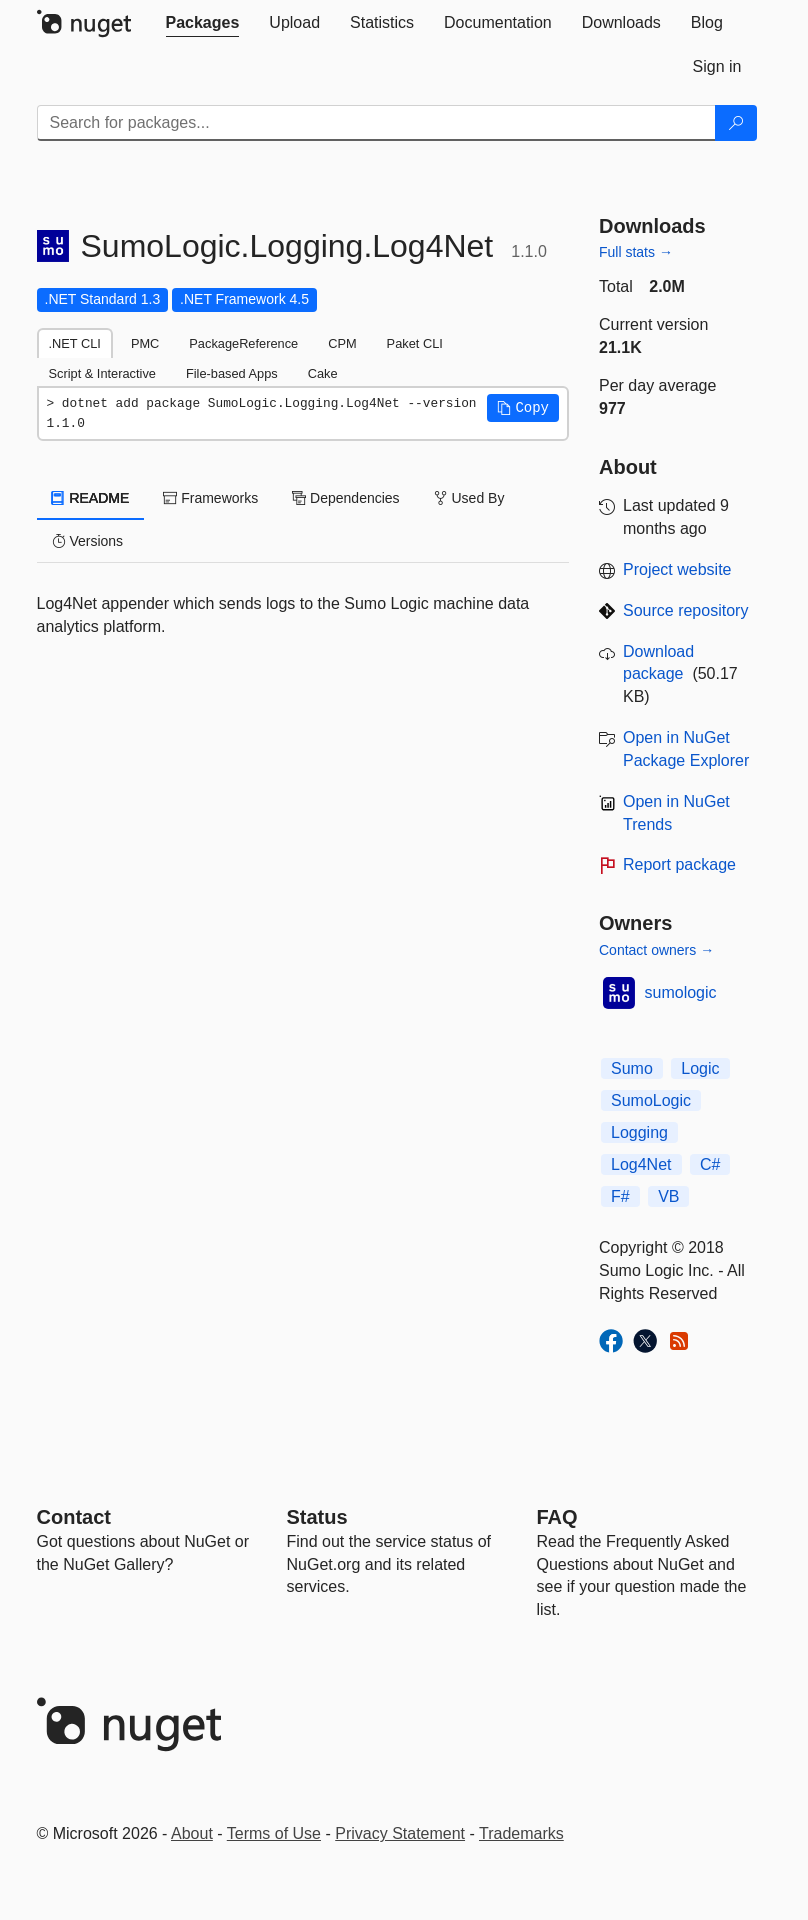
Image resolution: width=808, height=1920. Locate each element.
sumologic (681, 992)
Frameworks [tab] (210, 498)
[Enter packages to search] (376, 123)
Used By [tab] (469, 498)
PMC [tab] (145, 343)
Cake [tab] (323, 373)
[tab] (203, 23)
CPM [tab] (342, 343)
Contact (74, 1517)
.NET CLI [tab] (75, 343)
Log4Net (641, 1164)
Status (317, 1517)
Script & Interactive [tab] (102, 373)
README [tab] (91, 498)
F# (620, 1196)
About (192, 1833)
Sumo (632, 1068)
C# (710, 1164)
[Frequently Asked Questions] (557, 1517)
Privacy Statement (400, 1833)
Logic (700, 1068)
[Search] (736, 123)
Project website (677, 569)
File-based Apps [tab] (232, 373)
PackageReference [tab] (243, 343)
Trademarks (521, 1833)
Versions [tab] (88, 541)
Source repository (685, 610)
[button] (523, 408)
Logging (639, 1132)
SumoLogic (651, 1100)
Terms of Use (274, 1833)
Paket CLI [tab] (415, 343)
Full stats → (636, 252)
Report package (679, 864)
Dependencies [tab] (345, 498)
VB (668, 1196)
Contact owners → (656, 950)
